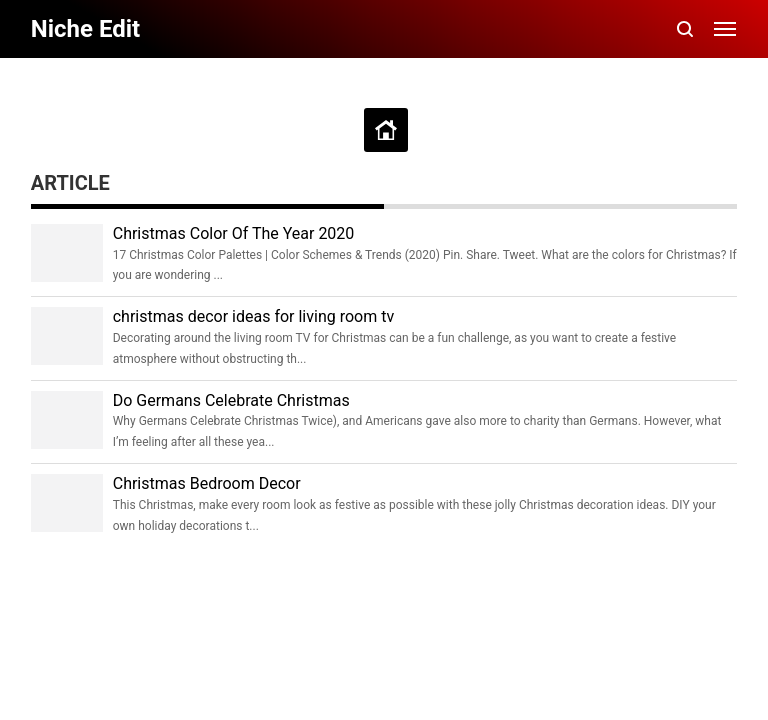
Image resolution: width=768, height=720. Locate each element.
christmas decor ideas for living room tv (253, 316)
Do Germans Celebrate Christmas (231, 400)
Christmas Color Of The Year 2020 (234, 233)
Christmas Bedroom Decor (207, 483)
